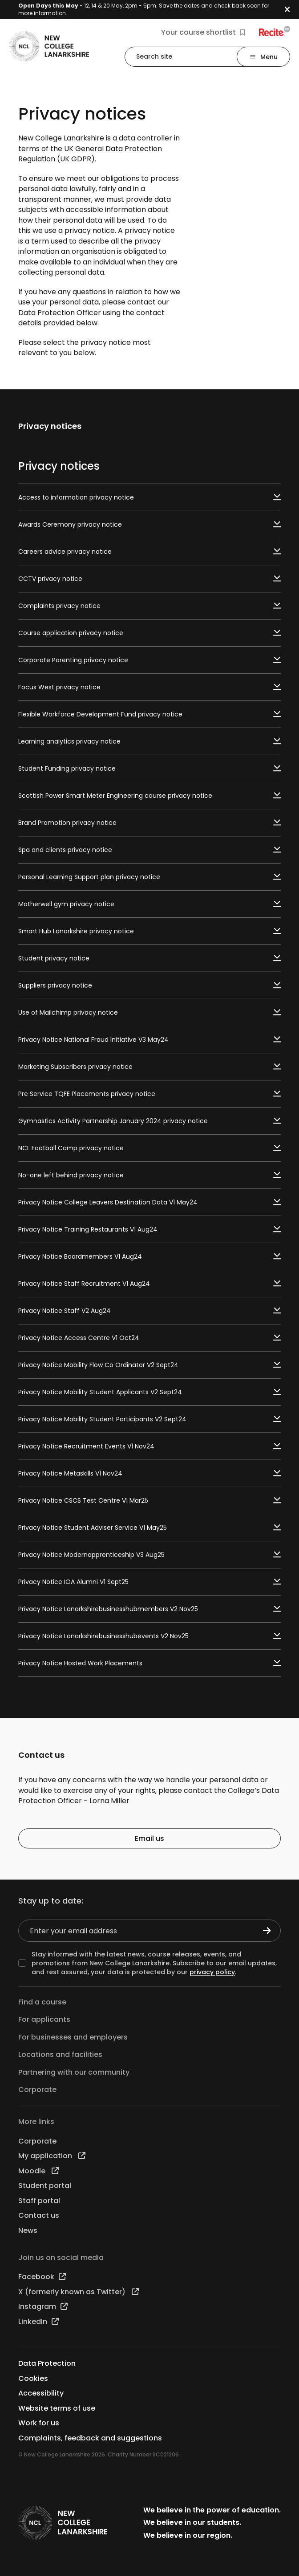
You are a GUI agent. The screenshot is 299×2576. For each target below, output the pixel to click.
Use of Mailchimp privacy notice (149, 1012)
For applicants (44, 2019)
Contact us (38, 2215)
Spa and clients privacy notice (149, 849)
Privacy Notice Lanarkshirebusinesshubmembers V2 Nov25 (149, 1608)
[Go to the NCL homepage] (49, 46)
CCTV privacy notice (149, 578)
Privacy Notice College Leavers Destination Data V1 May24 (149, 1202)
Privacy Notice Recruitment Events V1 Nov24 (149, 1446)
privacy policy (212, 1972)
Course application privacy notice (149, 632)
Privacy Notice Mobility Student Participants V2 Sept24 (149, 1419)
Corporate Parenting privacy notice (149, 660)
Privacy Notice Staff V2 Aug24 (149, 1310)
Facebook (42, 2277)
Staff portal (39, 2201)
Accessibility (41, 2393)
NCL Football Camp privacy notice (149, 1148)
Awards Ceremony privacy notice (149, 524)
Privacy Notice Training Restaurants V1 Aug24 (149, 1229)
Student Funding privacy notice (149, 768)
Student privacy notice (149, 958)
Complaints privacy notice (149, 605)
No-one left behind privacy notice (149, 1175)
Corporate (37, 2089)
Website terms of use (56, 2408)
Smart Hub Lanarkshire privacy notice (149, 931)
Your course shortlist (203, 32)
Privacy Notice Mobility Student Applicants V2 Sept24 (149, 1392)
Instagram (43, 2306)
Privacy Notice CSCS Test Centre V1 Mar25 (149, 1500)
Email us (149, 1838)
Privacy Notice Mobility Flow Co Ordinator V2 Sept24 (149, 1364)
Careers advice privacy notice (149, 551)
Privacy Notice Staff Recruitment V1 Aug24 (149, 1283)
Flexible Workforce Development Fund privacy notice (149, 714)
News (27, 2230)
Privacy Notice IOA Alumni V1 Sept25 (149, 1581)
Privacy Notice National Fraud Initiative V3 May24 (149, 1039)
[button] (291, 10)
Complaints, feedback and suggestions (90, 2438)
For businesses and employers (73, 2037)
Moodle (38, 2171)
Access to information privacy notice (149, 497)
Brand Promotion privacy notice (149, 822)
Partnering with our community (73, 2072)
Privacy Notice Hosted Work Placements (149, 1663)
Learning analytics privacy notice (149, 741)
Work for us (38, 2423)
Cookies (33, 2378)
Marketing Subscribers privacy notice (149, 1066)
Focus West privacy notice (149, 687)
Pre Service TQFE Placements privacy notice (149, 1093)
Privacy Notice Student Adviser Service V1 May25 (149, 1527)
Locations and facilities (60, 2054)
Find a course (42, 2002)
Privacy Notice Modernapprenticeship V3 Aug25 (149, 1554)
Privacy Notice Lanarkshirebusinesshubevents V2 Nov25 (149, 1636)
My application (51, 2156)
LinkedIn (38, 2321)
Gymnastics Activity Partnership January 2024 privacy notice (149, 1120)
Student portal (44, 2185)
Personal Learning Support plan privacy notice (149, 876)
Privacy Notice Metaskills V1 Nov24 (149, 1473)
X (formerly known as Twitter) (78, 2292)
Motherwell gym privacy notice (149, 904)
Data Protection (47, 2363)
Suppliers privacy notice (149, 985)
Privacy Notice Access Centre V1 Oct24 (149, 1337)
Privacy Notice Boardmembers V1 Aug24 (149, 1256)
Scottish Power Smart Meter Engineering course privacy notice (149, 795)
